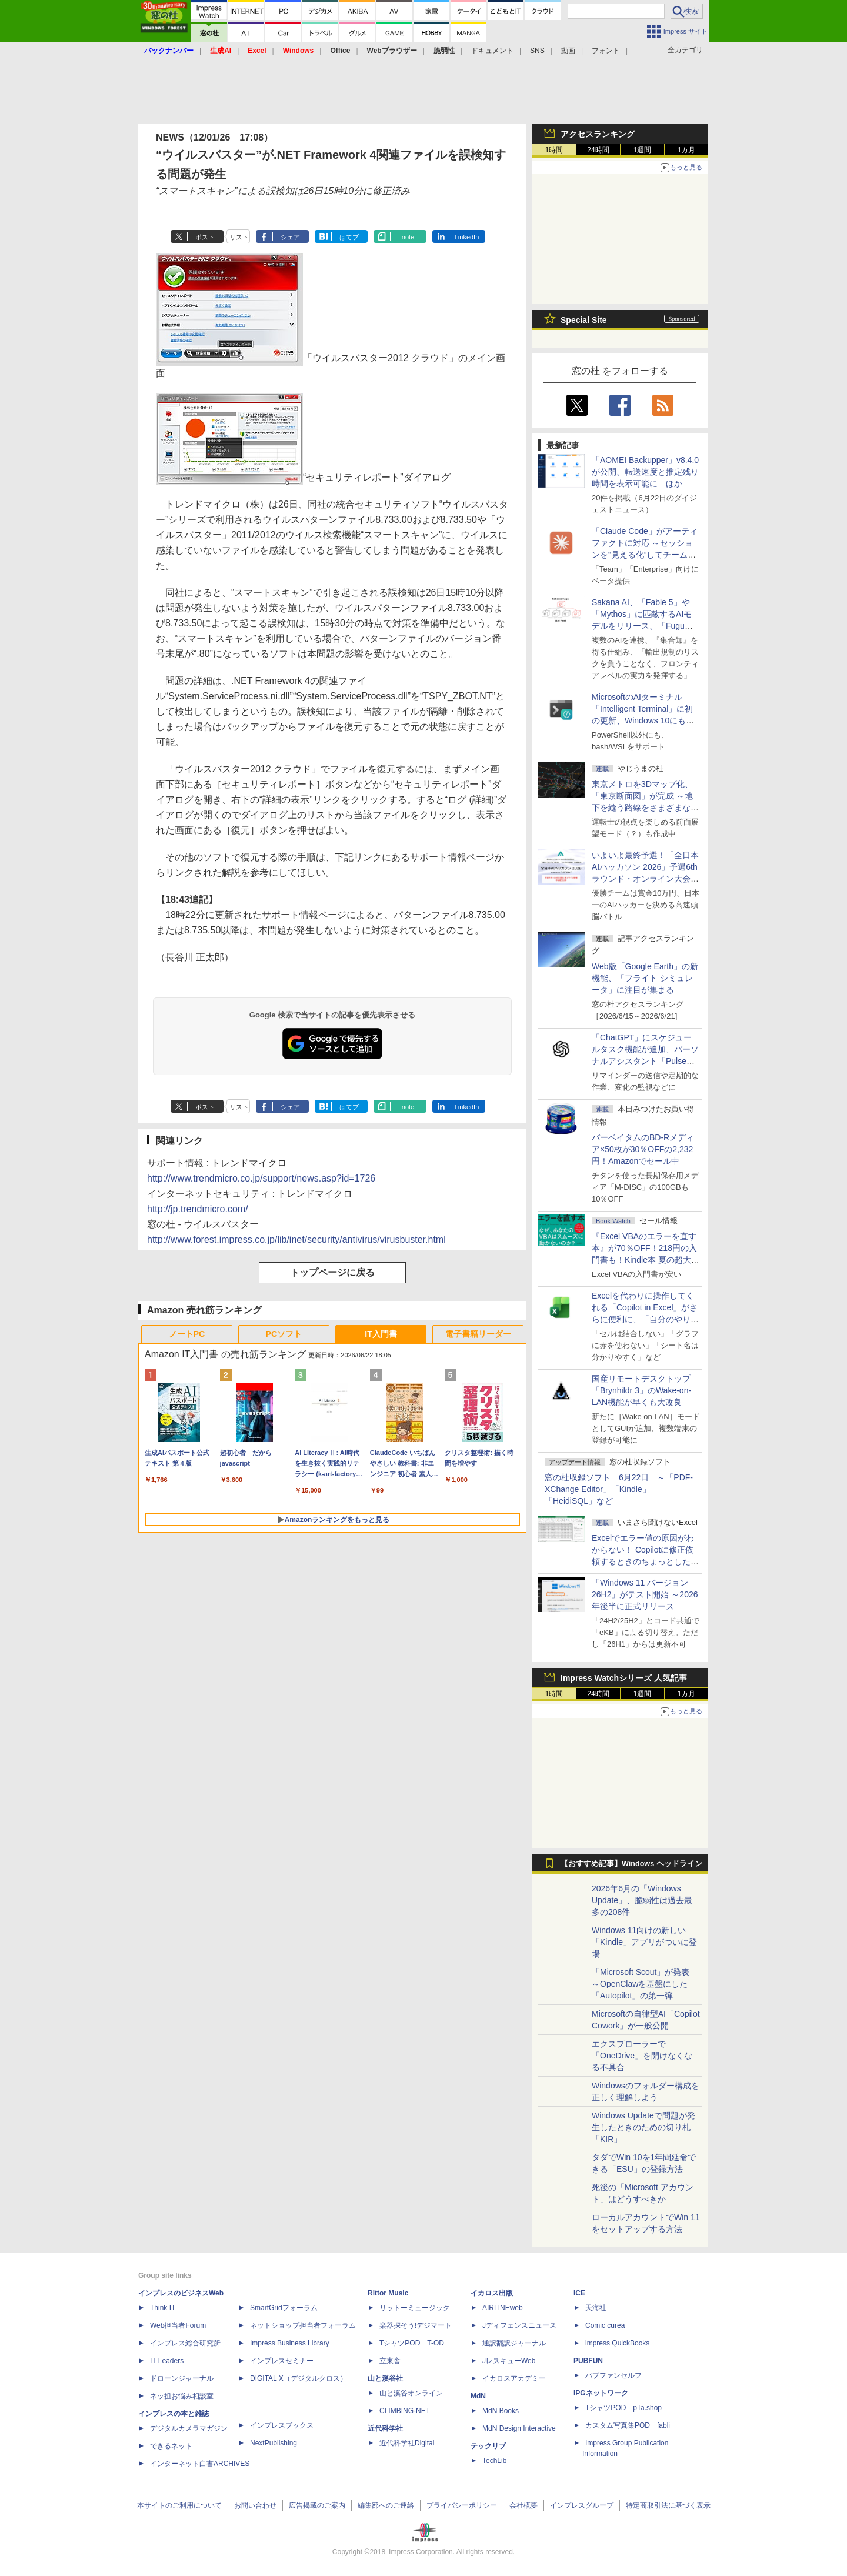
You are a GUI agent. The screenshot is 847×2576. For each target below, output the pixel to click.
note (408, 237)
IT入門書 (380, 1334)
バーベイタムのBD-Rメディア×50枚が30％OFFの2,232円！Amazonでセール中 (643, 1149)
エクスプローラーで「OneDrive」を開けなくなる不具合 (642, 2055)
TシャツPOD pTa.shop (623, 2408)
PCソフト (284, 1334)
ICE (579, 2293)
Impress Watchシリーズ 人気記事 (624, 1678)
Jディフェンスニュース (519, 2325)
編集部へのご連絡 (386, 2505)
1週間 (642, 150)
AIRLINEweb (502, 2308)
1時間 (554, 150)
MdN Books (500, 2411)
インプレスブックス (282, 2425)
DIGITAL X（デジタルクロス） (298, 2378)
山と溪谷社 (385, 2378)
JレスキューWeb (508, 2361)
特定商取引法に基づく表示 (668, 2505)
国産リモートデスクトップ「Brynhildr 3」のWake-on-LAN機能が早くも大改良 (641, 1390)
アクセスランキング (598, 134)
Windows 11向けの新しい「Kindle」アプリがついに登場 (644, 1942)
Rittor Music (388, 2293)
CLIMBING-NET (404, 2411)
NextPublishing (273, 2443)
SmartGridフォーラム (284, 2308)
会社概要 (523, 2505)
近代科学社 (385, 2428)
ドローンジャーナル (182, 2378)
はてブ (349, 237)
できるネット (171, 2446)
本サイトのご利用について (179, 2505)
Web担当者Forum (178, 2325)
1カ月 (687, 150)
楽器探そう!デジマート (415, 2325)
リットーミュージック (414, 2308)
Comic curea (605, 2325)
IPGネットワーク (600, 2393)
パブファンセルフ (613, 2375)
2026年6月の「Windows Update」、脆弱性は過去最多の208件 (642, 1900)
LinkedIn (467, 237)
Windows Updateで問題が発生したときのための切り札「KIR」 (643, 2127)
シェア (290, 237)
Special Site (584, 320)
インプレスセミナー (282, 2361)
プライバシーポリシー (461, 2505)
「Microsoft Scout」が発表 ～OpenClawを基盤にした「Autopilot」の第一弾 (640, 1983)
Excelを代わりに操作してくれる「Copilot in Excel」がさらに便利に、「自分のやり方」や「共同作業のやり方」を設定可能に (645, 1319)
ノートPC (187, 1334)
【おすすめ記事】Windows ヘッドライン (631, 1864)
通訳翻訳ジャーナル (514, 2343)
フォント (606, 50)
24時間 (598, 150)
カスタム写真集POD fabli (627, 2425)
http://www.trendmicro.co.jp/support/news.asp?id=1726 (261, 1178)
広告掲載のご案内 (317, 2505)
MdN (478, 2396)
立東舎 (390, 2361)
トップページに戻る (332, 1272)
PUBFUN (588, 2361)
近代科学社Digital (406, 2443)
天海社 (595, 2308)
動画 (568, 50)
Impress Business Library (289, 2343)
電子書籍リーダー (478, 1334)
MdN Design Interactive (519, 2428)
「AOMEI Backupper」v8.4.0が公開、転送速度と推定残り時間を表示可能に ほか (645, 471)
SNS (537, 50)
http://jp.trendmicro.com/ (197, 1209)
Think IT (162, 2308)
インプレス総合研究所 (185, 2343)
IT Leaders (167, 2361)
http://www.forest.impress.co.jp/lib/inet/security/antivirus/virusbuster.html (296, 1239)
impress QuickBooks (617, 2343)
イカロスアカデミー (514, 2378)
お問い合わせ (255, 2505)
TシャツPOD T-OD (411, 2343)
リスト (239, 237)
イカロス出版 (492, 2293)
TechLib (494, 2461)
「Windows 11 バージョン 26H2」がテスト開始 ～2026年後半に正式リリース (645, 1594)
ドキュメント (492, 50)
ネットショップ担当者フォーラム (303, 2325)
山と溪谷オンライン (411, 2393)
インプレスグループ (581, 2505)
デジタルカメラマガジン (189, 2428)
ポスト (205, 237)
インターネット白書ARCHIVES (199, 2464)
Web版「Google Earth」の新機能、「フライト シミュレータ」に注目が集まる (645, 978)
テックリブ (488, 2446)
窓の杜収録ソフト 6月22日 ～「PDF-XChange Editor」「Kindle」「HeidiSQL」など (619, 1489)
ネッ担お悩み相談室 (182, 2396)
